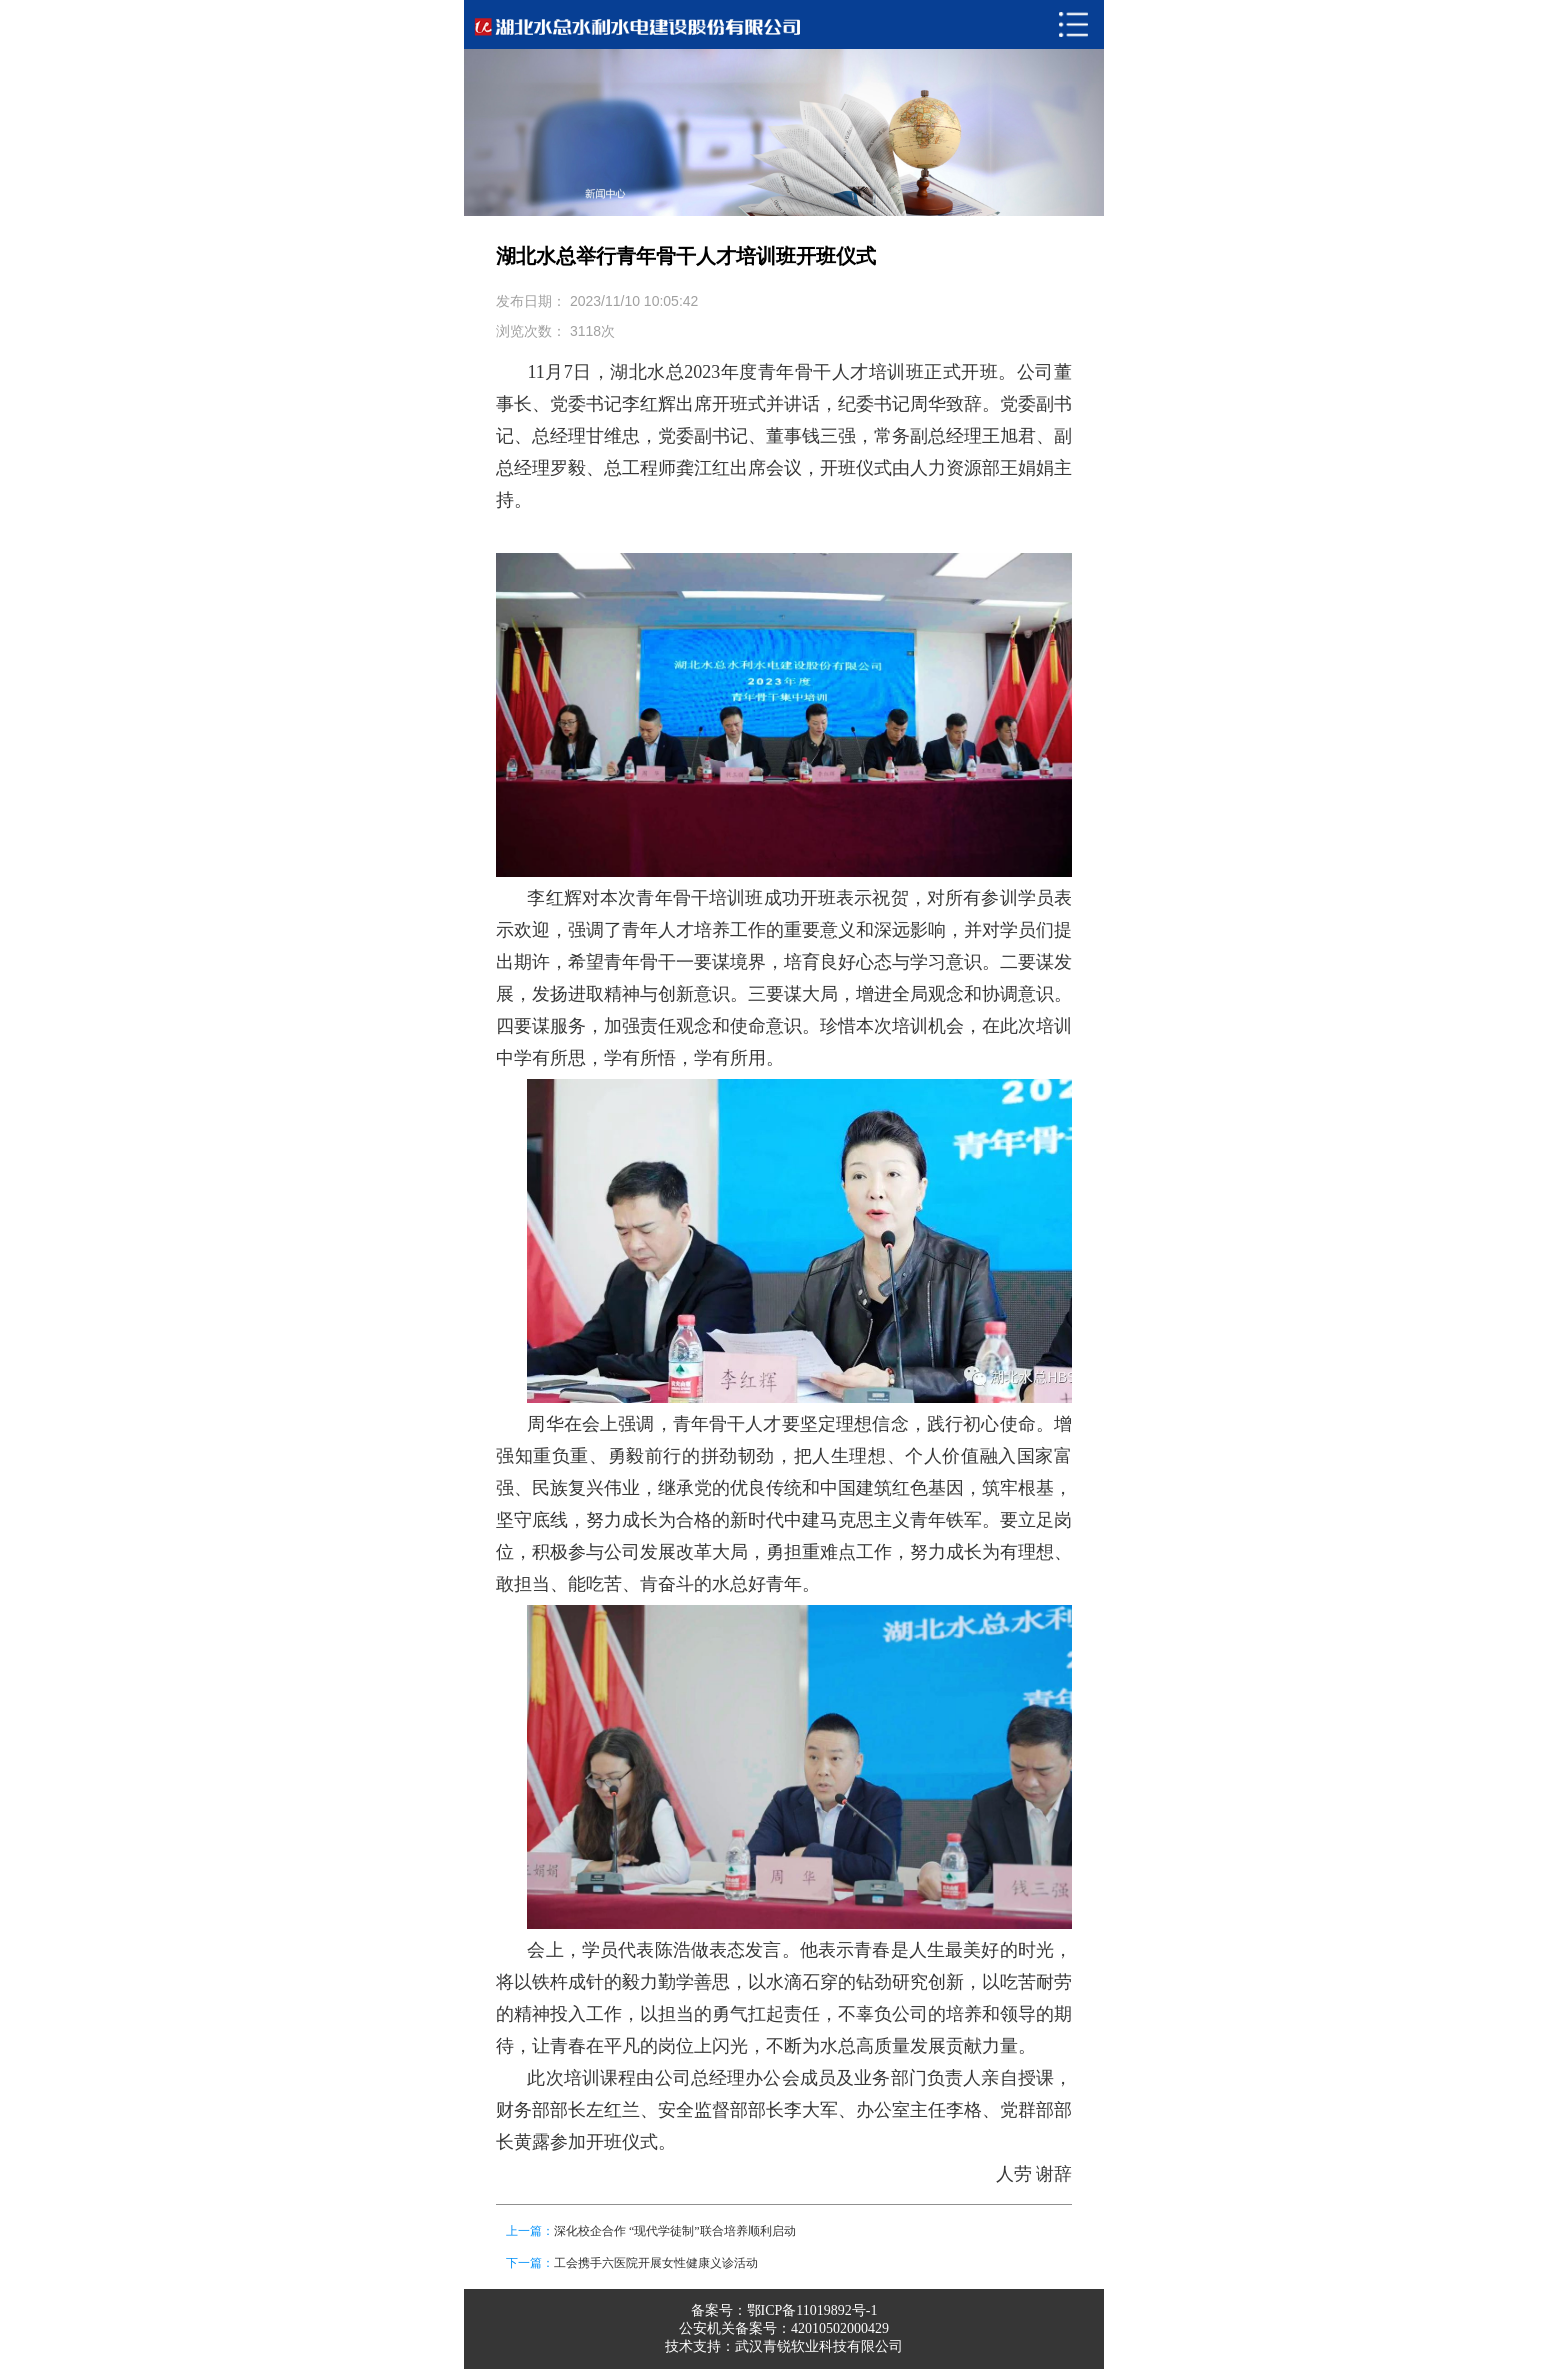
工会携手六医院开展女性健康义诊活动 (656, 2263)
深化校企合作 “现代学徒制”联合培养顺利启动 (675, 2231)
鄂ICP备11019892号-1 (812, 2310)
